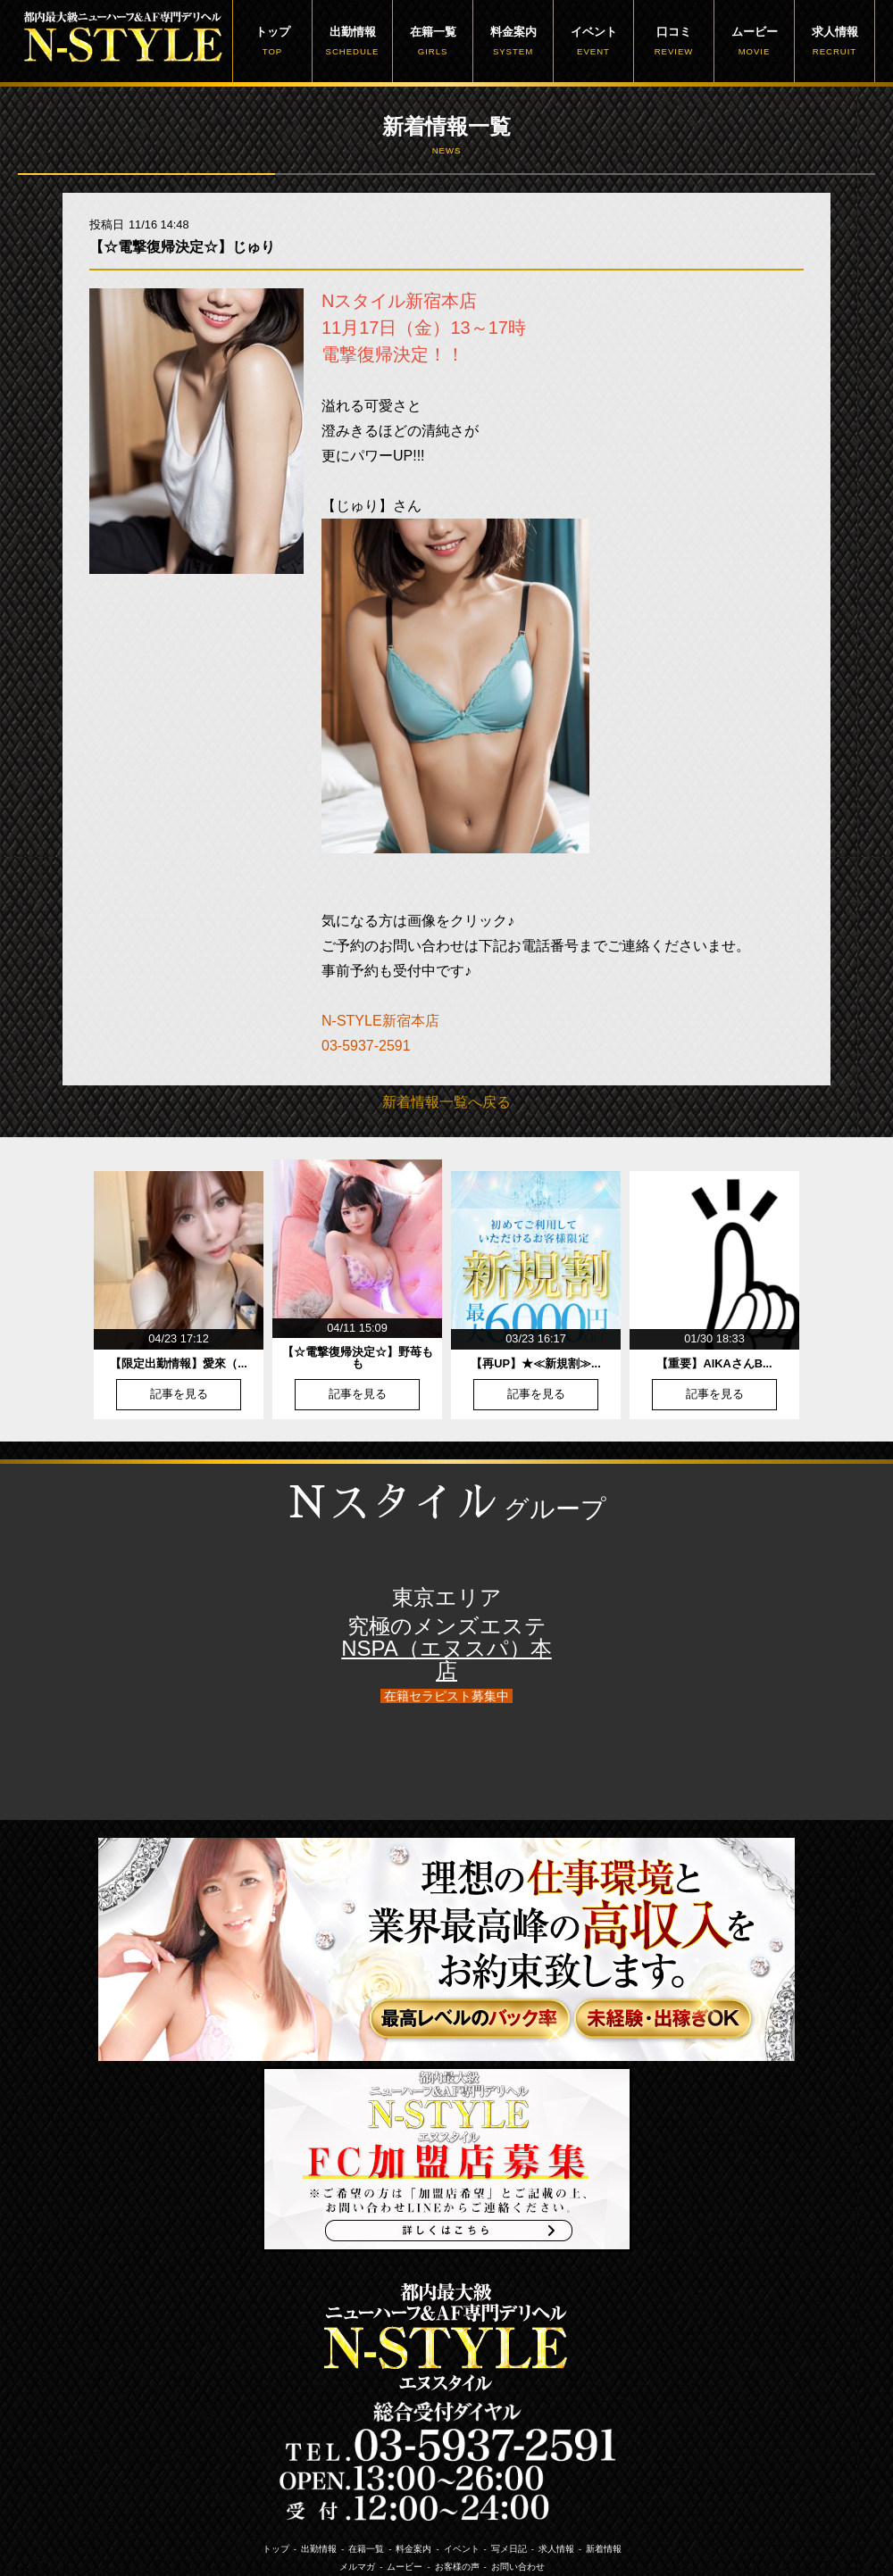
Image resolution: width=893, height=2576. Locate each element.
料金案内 (513, 41)
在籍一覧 (432, 41)
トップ (272, 41)
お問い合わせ (518, 2567)
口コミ (674, 41)
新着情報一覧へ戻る (446, 1101)
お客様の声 (457, 2567)
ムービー (754, 41)
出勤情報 (352, 41)
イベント (593, 41)
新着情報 (604, 2549)
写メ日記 (509, 2549)
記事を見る (179, 1394)
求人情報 (834, 41)
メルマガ (357, 2567)
